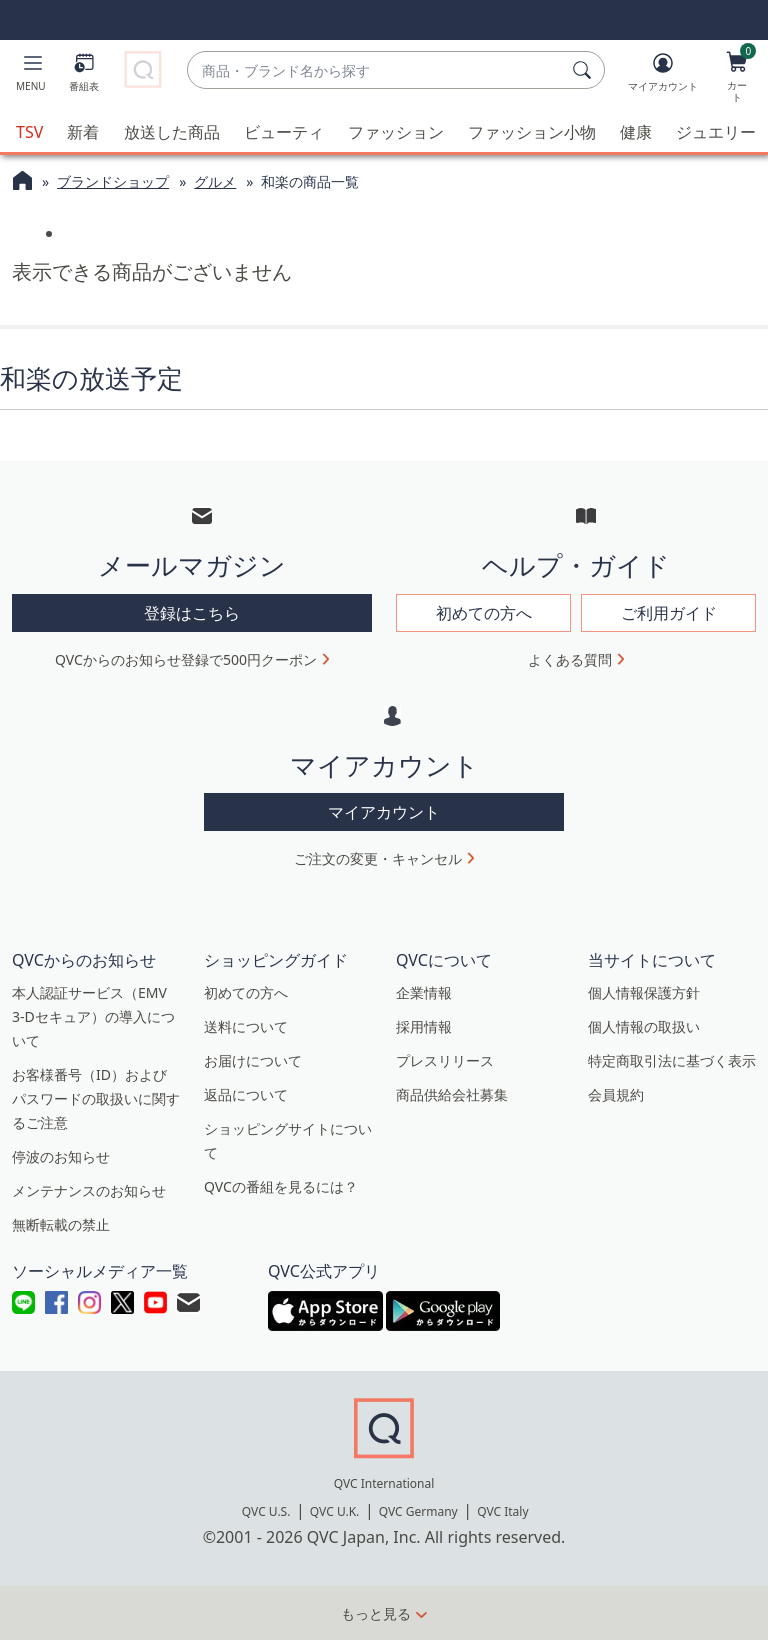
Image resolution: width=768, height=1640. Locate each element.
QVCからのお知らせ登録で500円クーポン (186, 659)
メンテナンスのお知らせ (89, 1190)
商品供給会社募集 (452, 1094)
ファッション (396, 132)
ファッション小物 (532, 132)
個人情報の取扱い (644, 1026)
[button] (31, 76)
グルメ (215, 181)
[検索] (585, 70)
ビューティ (284, 132)
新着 (83, 132)
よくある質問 (570, 659)
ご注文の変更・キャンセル (378, 858)
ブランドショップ (113, 181)
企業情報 (424, 992)
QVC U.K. (334, 1511)
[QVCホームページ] (22, 183)
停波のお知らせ (61, 1156)
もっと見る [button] (376, 1613)
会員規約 (616, 1094)
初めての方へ (246, 992)
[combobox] (376, 70)
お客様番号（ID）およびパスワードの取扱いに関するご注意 (96, 1098)
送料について (246, 1026)
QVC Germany (418, 1511)
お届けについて (253, 1060)
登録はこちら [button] (192, 613)
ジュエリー (716, 132)
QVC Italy (502, 1511)
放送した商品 (172, 132)
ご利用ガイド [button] (669, 613)
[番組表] (84, 76)
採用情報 (424, 1026)
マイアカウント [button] (384, 812)
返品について (246, 1094)
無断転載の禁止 (61, 1224)
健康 (636, 132)
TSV (29, 132)
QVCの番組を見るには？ (281, 1186)
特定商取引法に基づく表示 (672, 1060)
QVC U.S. (266, 1511)
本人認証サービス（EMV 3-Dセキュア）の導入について (93, 1016)
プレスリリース (445, 1060)
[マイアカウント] (663, 76)
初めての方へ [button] (484, 613)
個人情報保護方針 (644, 992)
